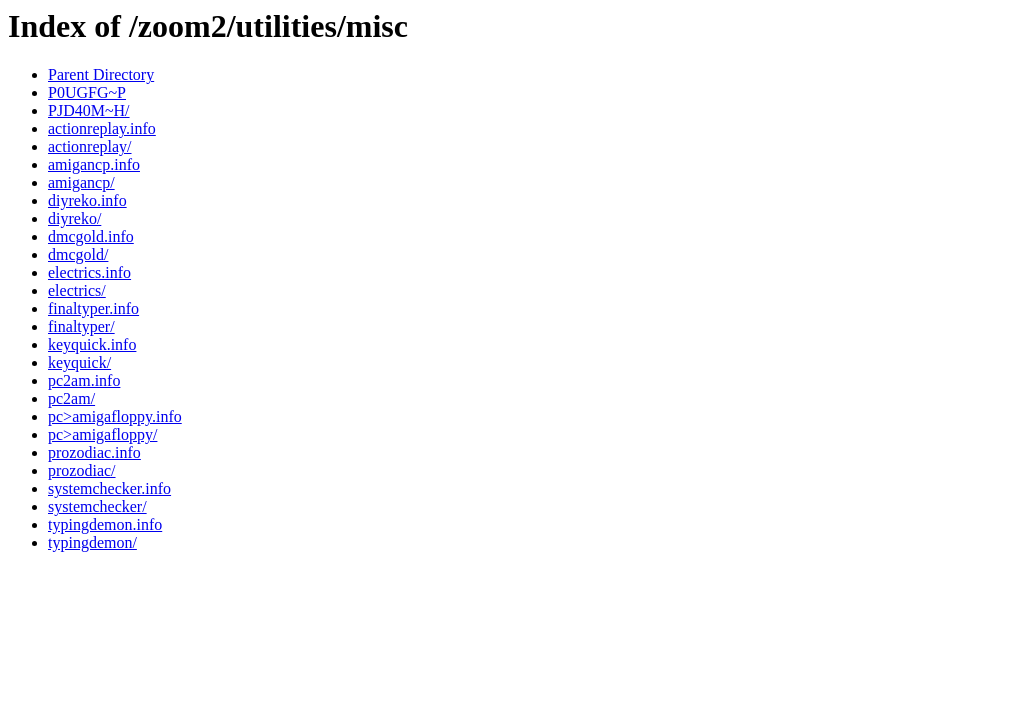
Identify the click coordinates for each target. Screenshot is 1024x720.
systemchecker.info (109, 488)
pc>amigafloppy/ (102, 434)
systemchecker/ (97, 506)
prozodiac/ (82, 470)
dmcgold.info (91, 236)
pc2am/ (71, 398)
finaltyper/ (81, 326)
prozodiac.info (94, 452)
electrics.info (89, 272)
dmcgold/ (78, 254)
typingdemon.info (105, 524)
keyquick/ (79, 362)
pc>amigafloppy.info (115, 416)
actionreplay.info (102, 128)
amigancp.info (94, 164)
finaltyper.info (93, 308)
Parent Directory (101, 74)
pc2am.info (84, 380)
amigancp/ (81, 182)
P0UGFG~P (87, 92)
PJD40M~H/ (89, 110)
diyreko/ (74, 218)
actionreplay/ (90, 146)
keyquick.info (92, 344)
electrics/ (77, 290)
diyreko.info (87, 200)
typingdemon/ (92, 542)
